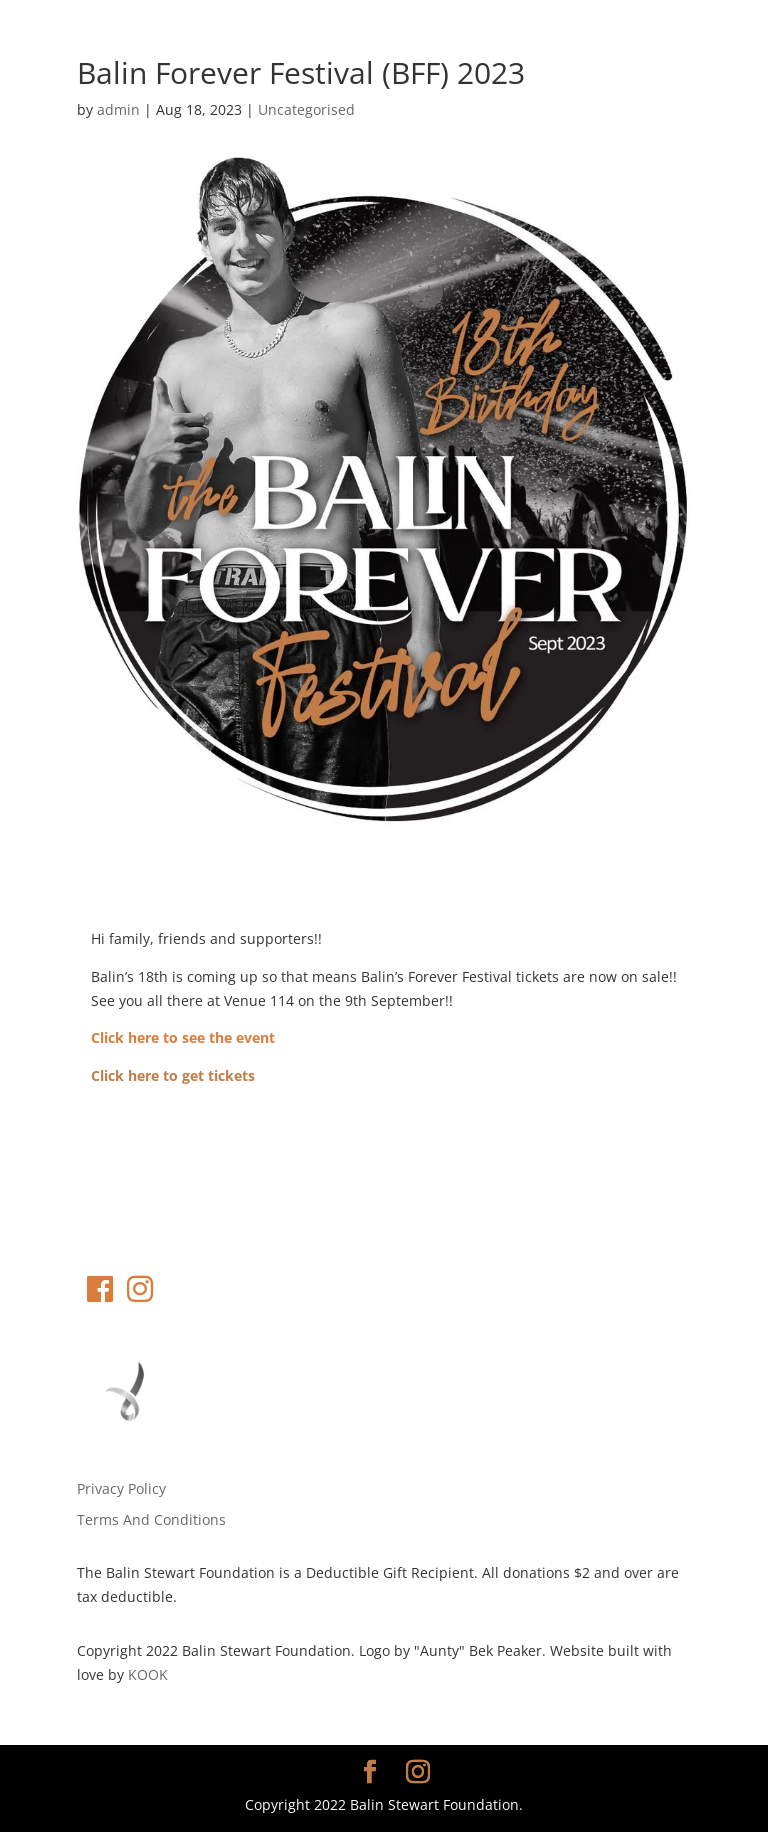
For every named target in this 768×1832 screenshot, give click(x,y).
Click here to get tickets (173, 1075)
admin (118, 109)
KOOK (148, 1674)
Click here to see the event (183, 1037)
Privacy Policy (121, 1488)
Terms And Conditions (151, 1519)
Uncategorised (306, 109)
